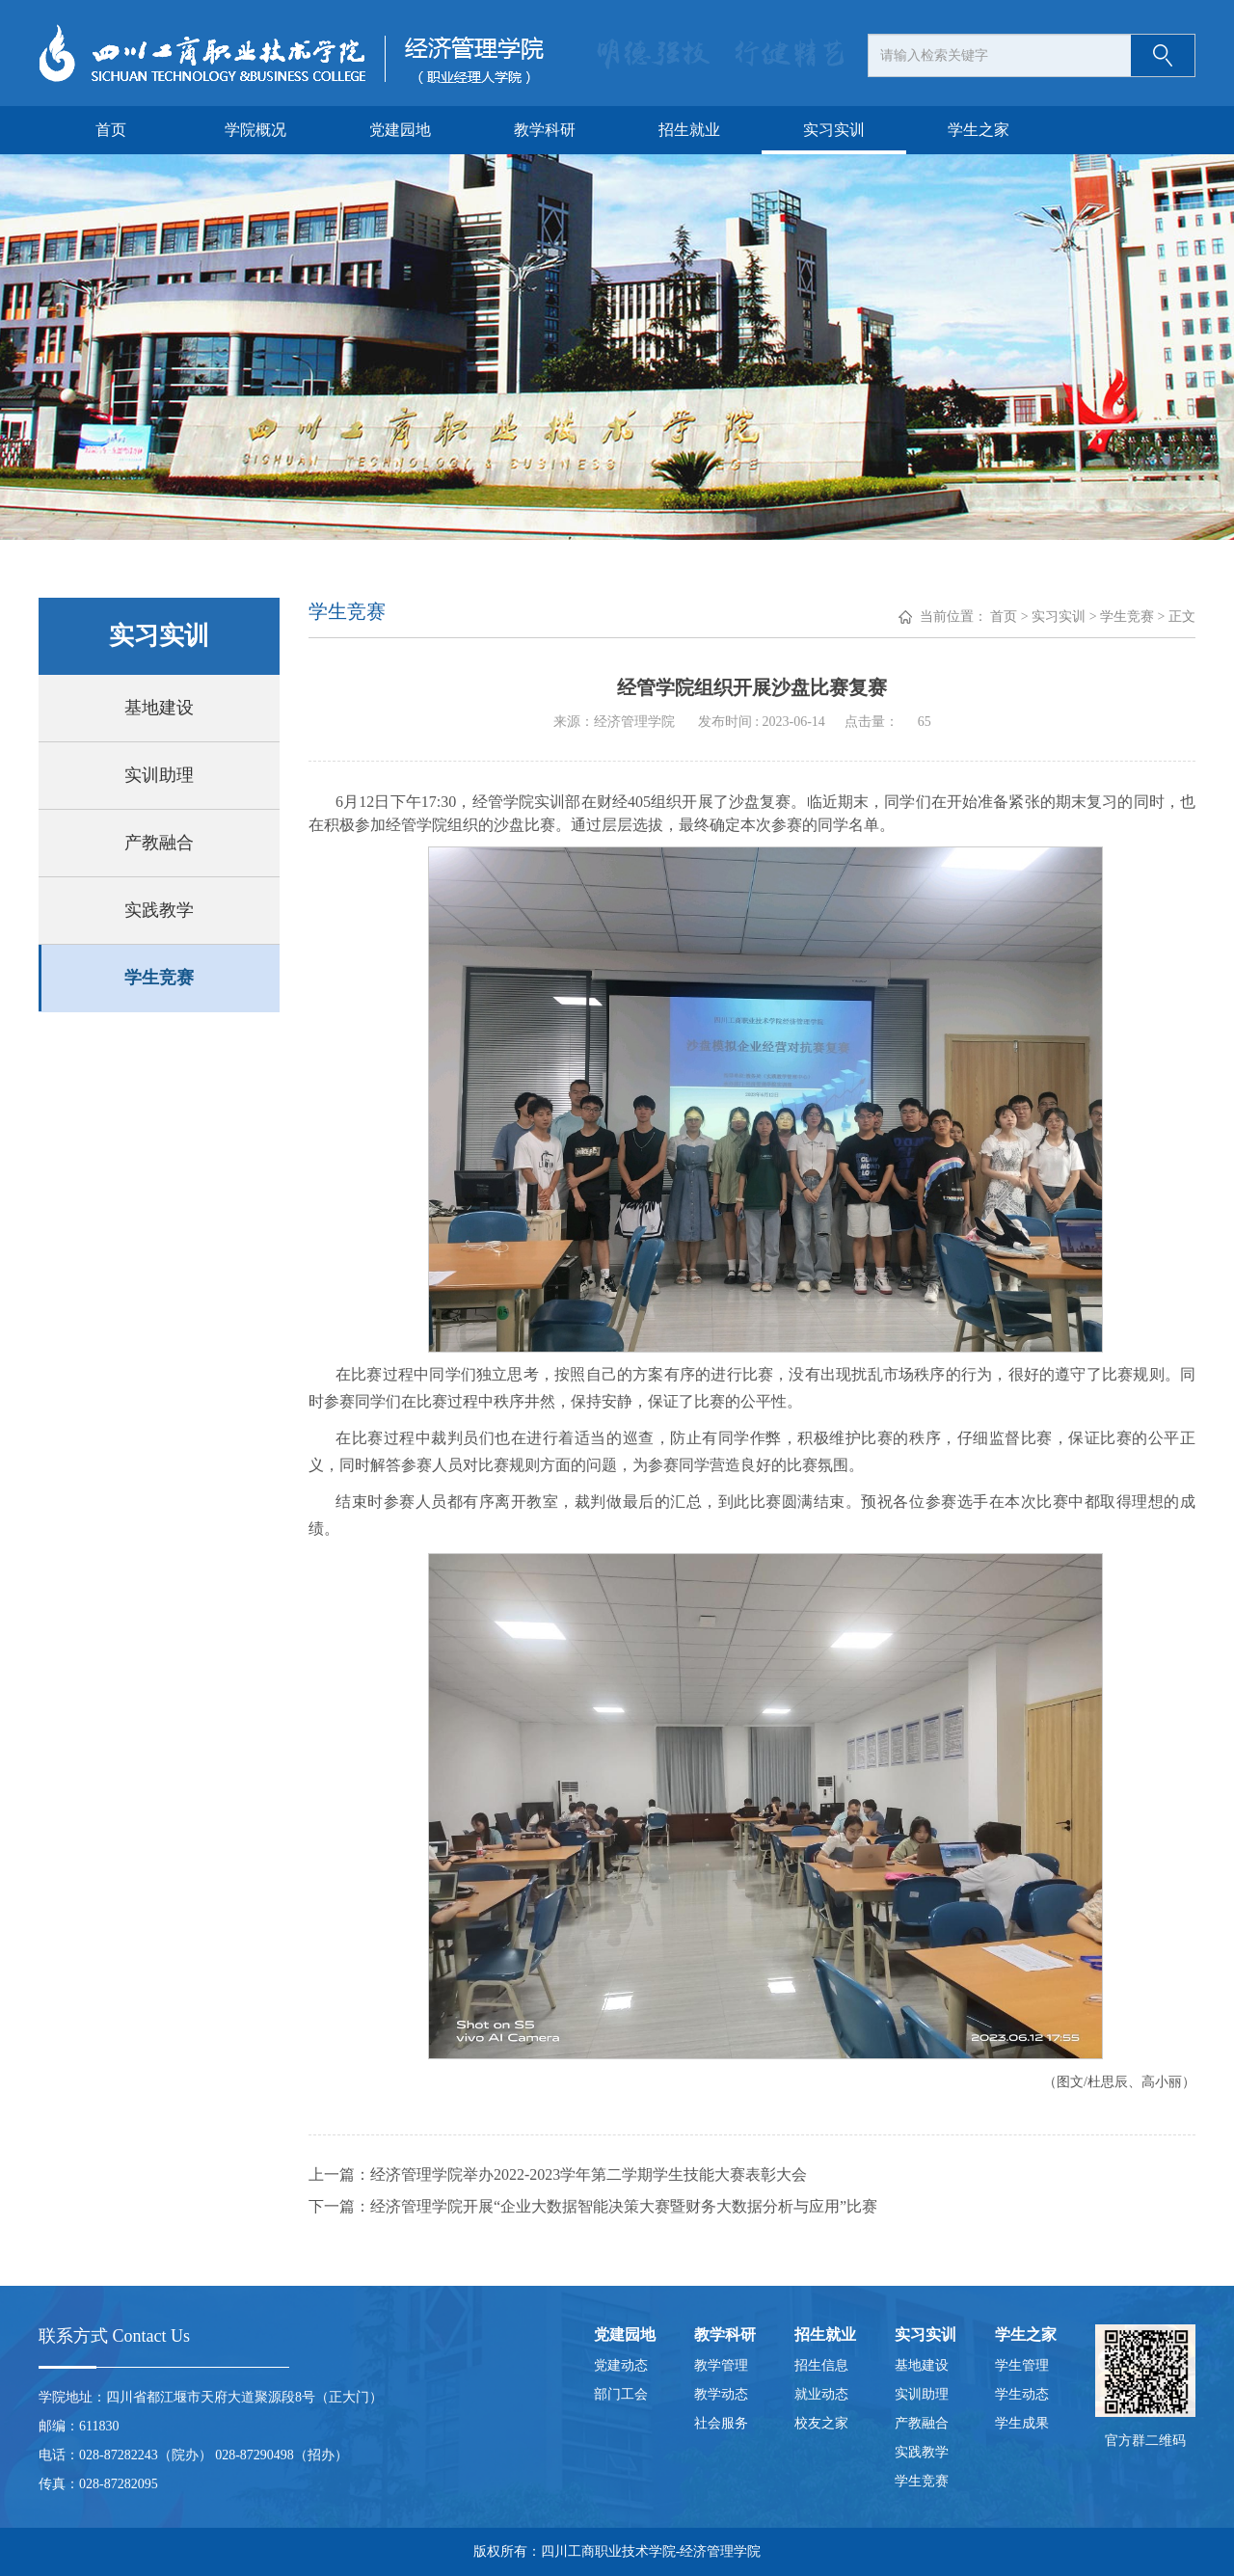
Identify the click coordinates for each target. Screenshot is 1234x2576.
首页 (110, 129)
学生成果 (1022, 2423)
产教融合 (159, 842)
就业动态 (821, 2394)
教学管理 (721, 2365)
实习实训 (834, 129)
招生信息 (821, 2365)
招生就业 (689, 129)
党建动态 (621, 2365)
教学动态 (721, 2394)
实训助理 (159, 775)
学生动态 (1022, 2394)
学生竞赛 (159, 977)
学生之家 (978, 129)
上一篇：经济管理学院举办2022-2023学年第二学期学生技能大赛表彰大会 (557, 2174)
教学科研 (545, 129)
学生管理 (1022, 2365)
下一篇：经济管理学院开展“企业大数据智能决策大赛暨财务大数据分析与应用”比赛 (592, 2206)
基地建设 (159, 707)
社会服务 (721, 2423)
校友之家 (821, 2423)
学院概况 (255, 129)
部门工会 (621, 2394)
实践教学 (159, 910)
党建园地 (400, 129)
